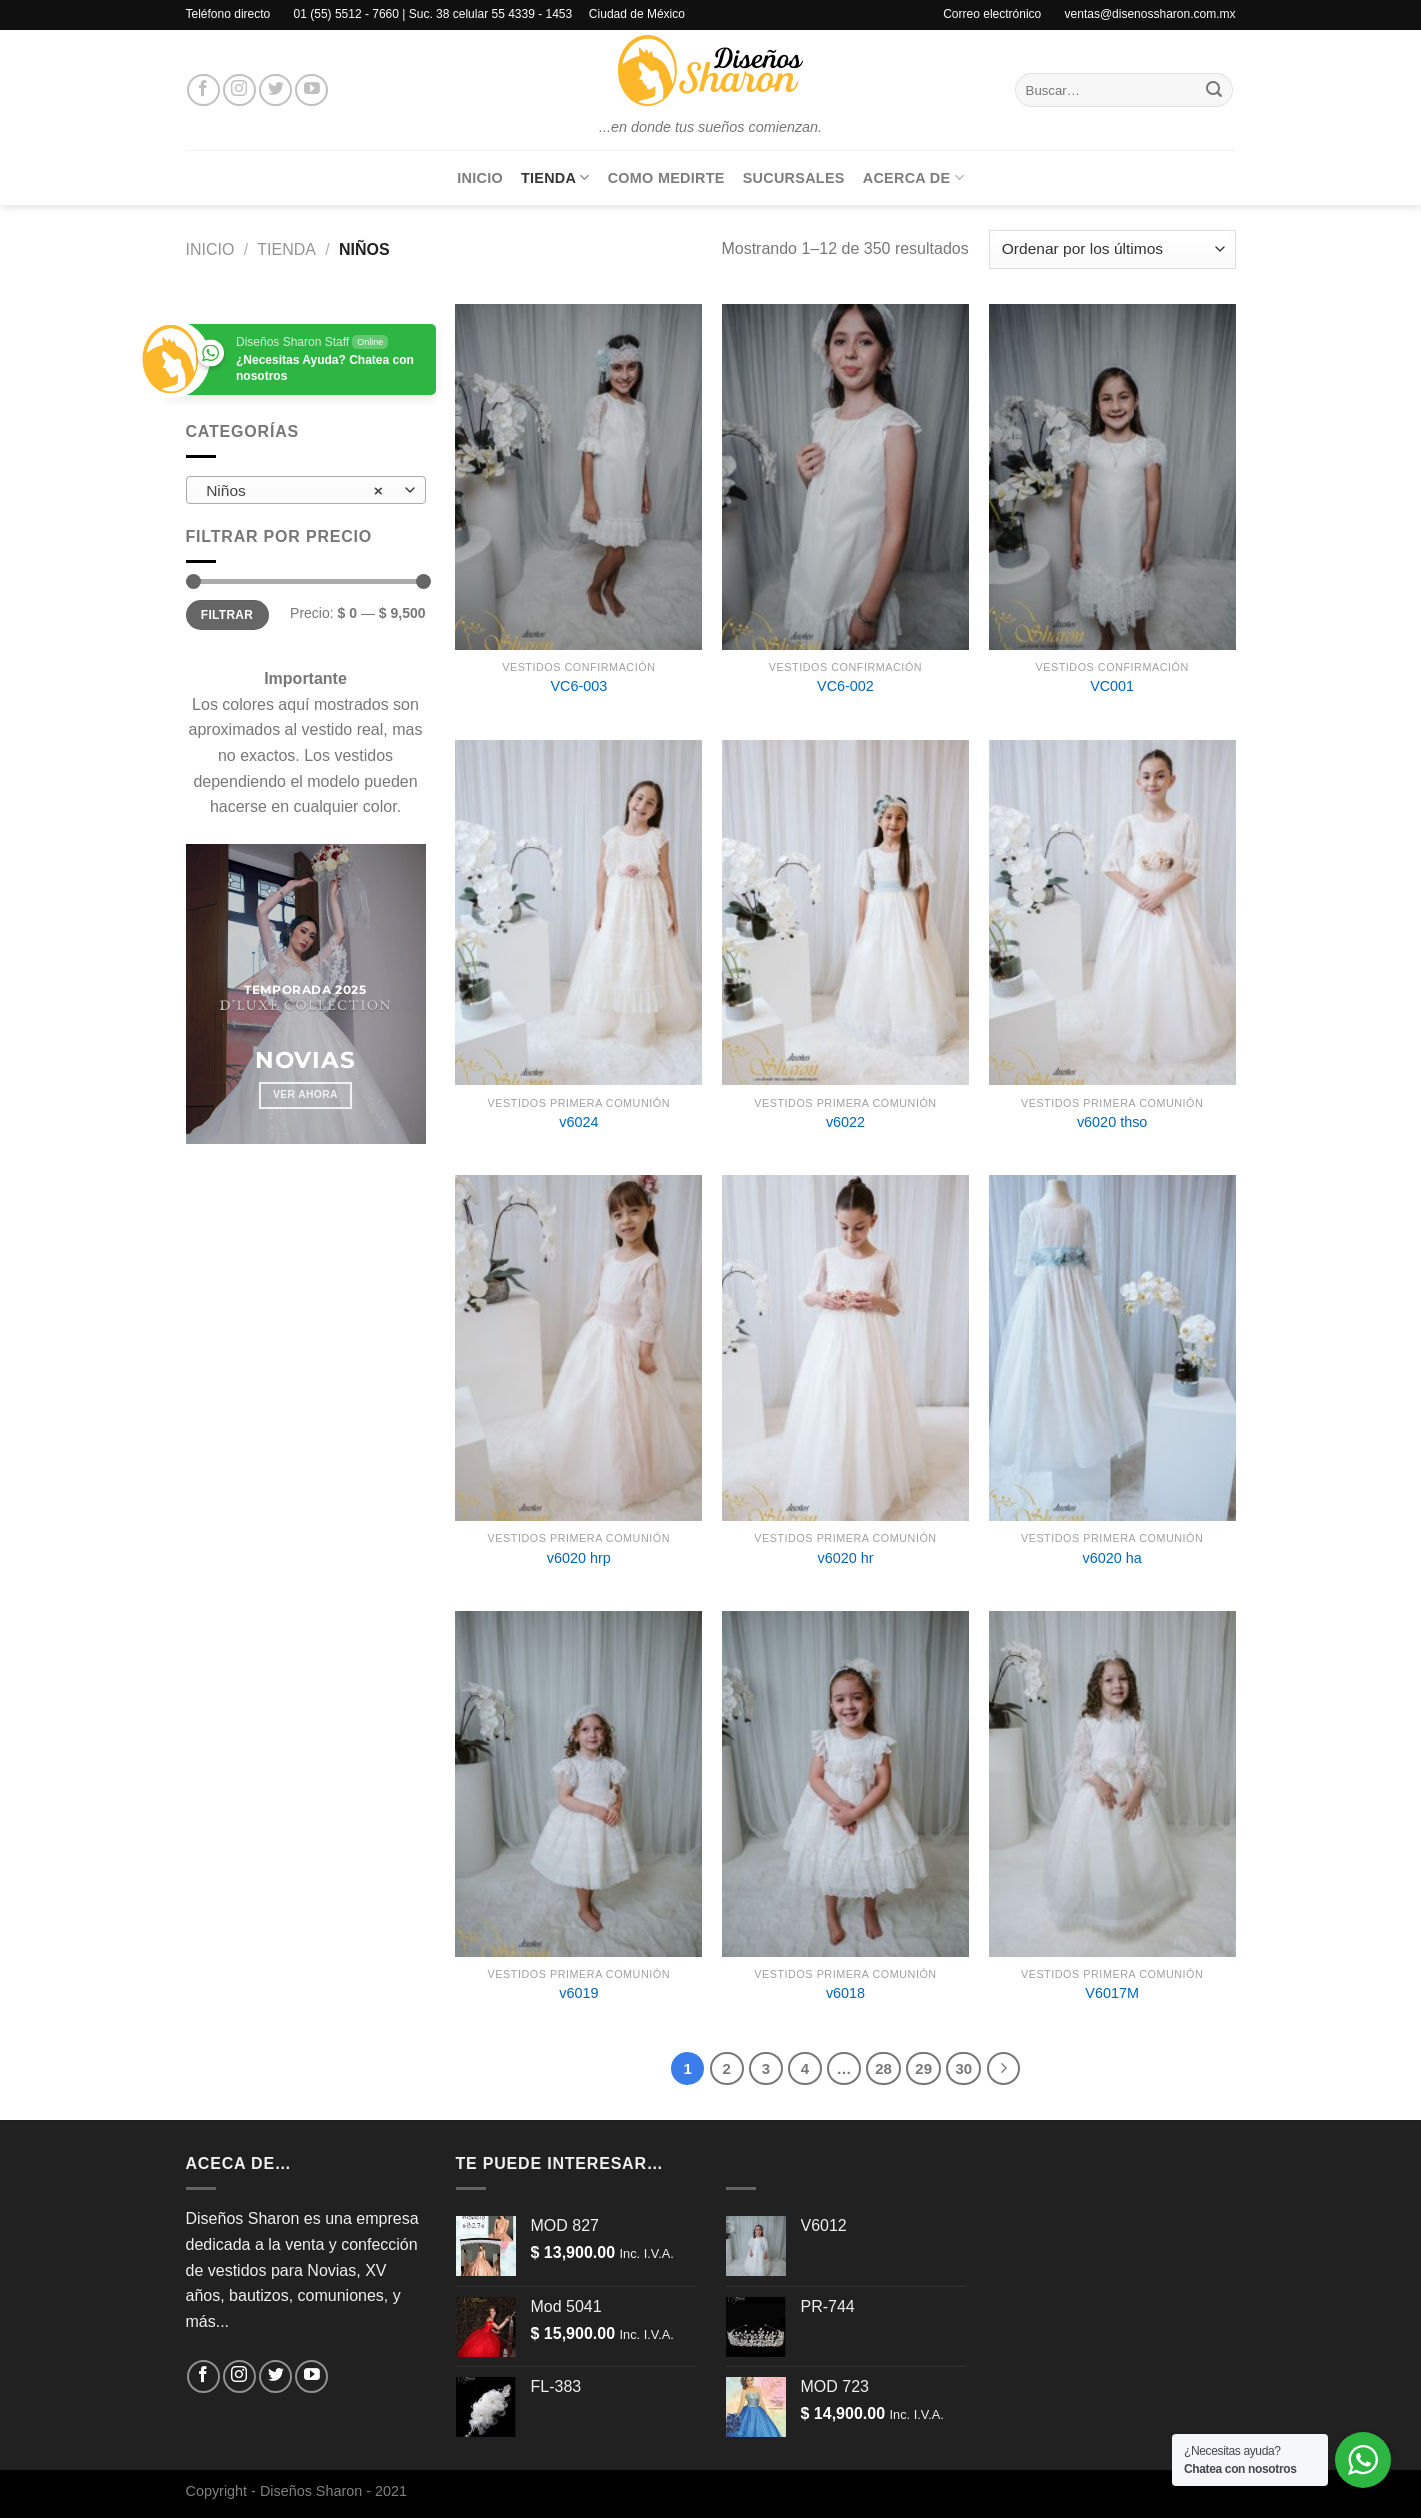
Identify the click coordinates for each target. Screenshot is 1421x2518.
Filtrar (227, 615)
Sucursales (794, 178)
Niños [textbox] (294, 491)
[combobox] (306, 490)
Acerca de (913, 177)
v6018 (845, 1993)
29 (923, 2068)
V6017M (1112, 1993)
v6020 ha (1112, 1558)
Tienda (555, 177)
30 (963, 2068)
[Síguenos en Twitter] (275, 90)
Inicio (480, 178)
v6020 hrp (579, 1558)
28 (883, 2068)
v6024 (578, 1122)
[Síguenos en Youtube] (311, 90)
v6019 (578, 1993)
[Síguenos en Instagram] (239, 90)
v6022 (845, 1122)
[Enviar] (1214, 90)
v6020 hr (845, 1558)
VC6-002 (845, 686)
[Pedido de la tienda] (1112, 249)
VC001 (1112, 686)
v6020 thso (1112, 1122)
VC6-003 (578, 686)
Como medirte (666, 178)
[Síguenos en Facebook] (203, 90)
